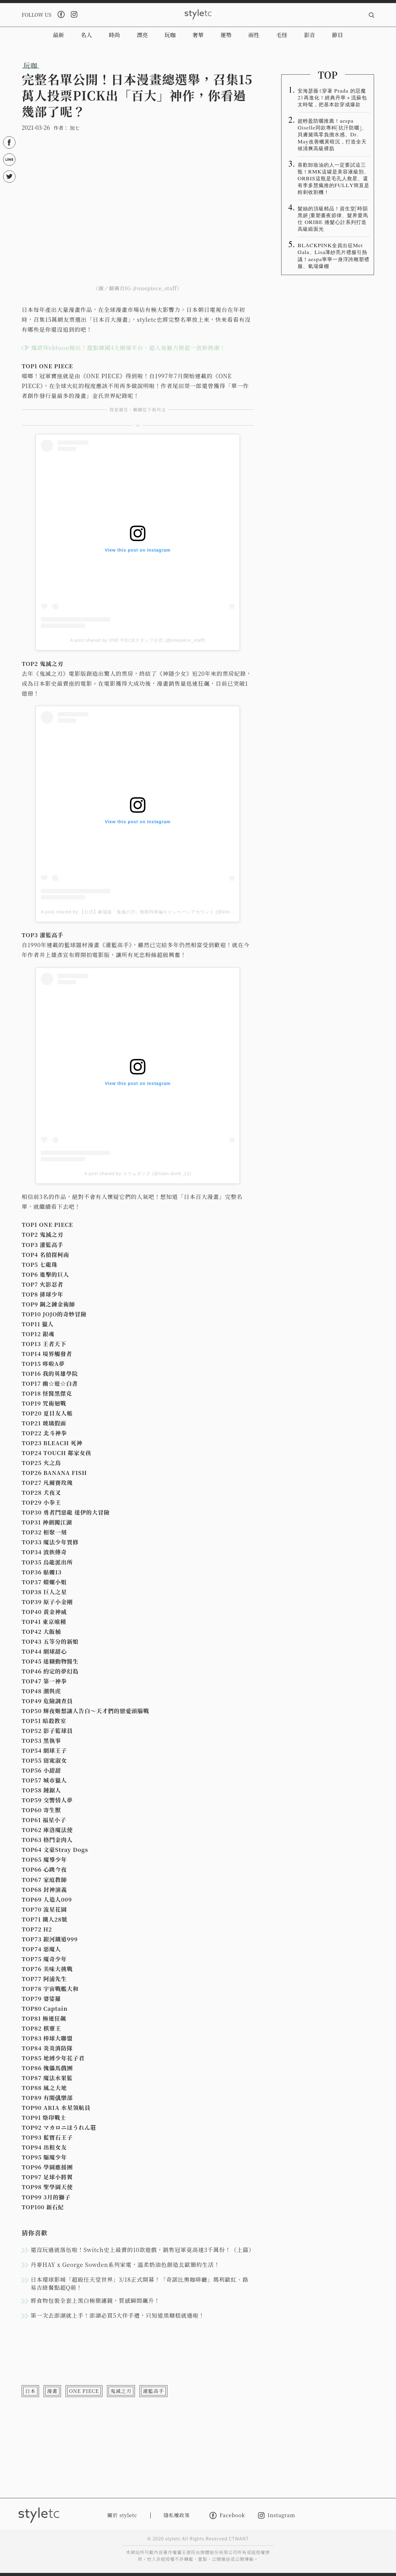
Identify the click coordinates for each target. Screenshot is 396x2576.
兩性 (253, 35)
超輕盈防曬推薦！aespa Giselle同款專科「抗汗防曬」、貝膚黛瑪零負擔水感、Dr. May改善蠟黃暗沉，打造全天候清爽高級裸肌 (332, 134)
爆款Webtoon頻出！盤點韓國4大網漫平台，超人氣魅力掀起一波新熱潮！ (128, 347)
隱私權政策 (177, 2515)
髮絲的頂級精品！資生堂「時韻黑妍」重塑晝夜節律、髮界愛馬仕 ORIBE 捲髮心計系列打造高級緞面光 (333, 218)
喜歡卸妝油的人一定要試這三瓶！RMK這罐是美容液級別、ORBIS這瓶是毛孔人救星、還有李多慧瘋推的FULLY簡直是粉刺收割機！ (333, 178)
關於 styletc (122, 2515)
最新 (58, 35)
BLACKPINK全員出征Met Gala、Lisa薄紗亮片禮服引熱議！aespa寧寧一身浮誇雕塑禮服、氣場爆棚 (333, 255)
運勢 (225, 35)
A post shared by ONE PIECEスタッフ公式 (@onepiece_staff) (137, 640)
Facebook (227, 2515)
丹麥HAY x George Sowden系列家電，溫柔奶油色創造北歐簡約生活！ (125, 2264)
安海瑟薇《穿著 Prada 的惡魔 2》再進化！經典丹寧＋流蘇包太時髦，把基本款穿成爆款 (332, 97)
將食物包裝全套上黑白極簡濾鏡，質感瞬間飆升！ (95, 2300)
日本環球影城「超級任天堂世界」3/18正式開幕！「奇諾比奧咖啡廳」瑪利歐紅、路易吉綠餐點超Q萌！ (139, 2283)
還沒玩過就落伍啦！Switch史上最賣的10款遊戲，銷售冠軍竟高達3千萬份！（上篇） (142, 2250)
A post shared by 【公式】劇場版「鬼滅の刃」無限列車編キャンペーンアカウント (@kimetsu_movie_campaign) (161, 911)
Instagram (276, 2515)
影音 (309, 35)
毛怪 (281, 35)
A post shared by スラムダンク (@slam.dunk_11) (137, 1173)
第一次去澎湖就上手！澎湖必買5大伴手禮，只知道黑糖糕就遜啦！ (117, 2315)
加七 (75, 127)
